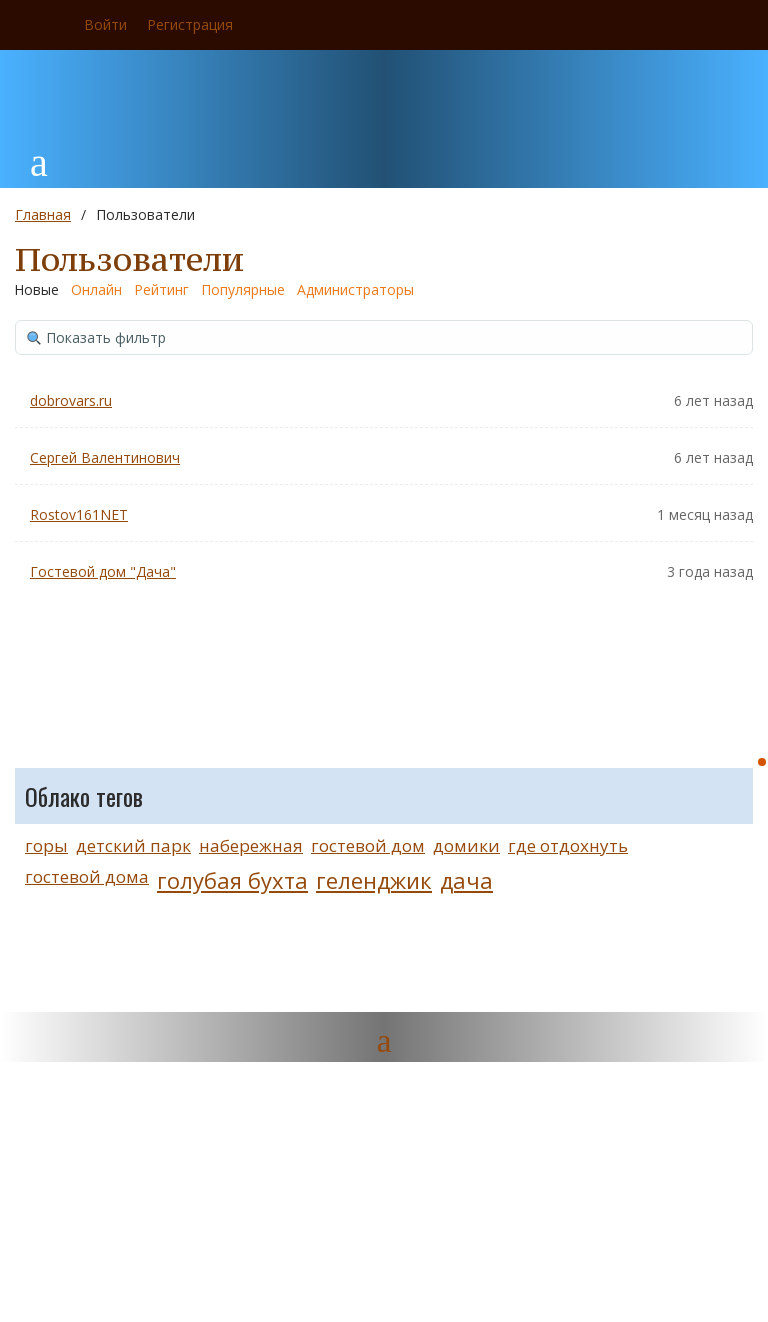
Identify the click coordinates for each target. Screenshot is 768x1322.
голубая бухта (232, 880)
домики (466, 845)
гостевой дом (368, 845)
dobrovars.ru (71, 400)
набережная (251, 845)
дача (466, 880)
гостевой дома (87, 876)
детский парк (133, 845)
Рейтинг (161, 289)
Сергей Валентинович (105, 457)
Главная (43, 214)
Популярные (243, 289)
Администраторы (355, 289)
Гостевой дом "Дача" (103, 571)
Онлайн (96, 289)
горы (46, 845)
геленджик (374, 880)
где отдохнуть (568, 845)
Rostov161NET (79, 514)
